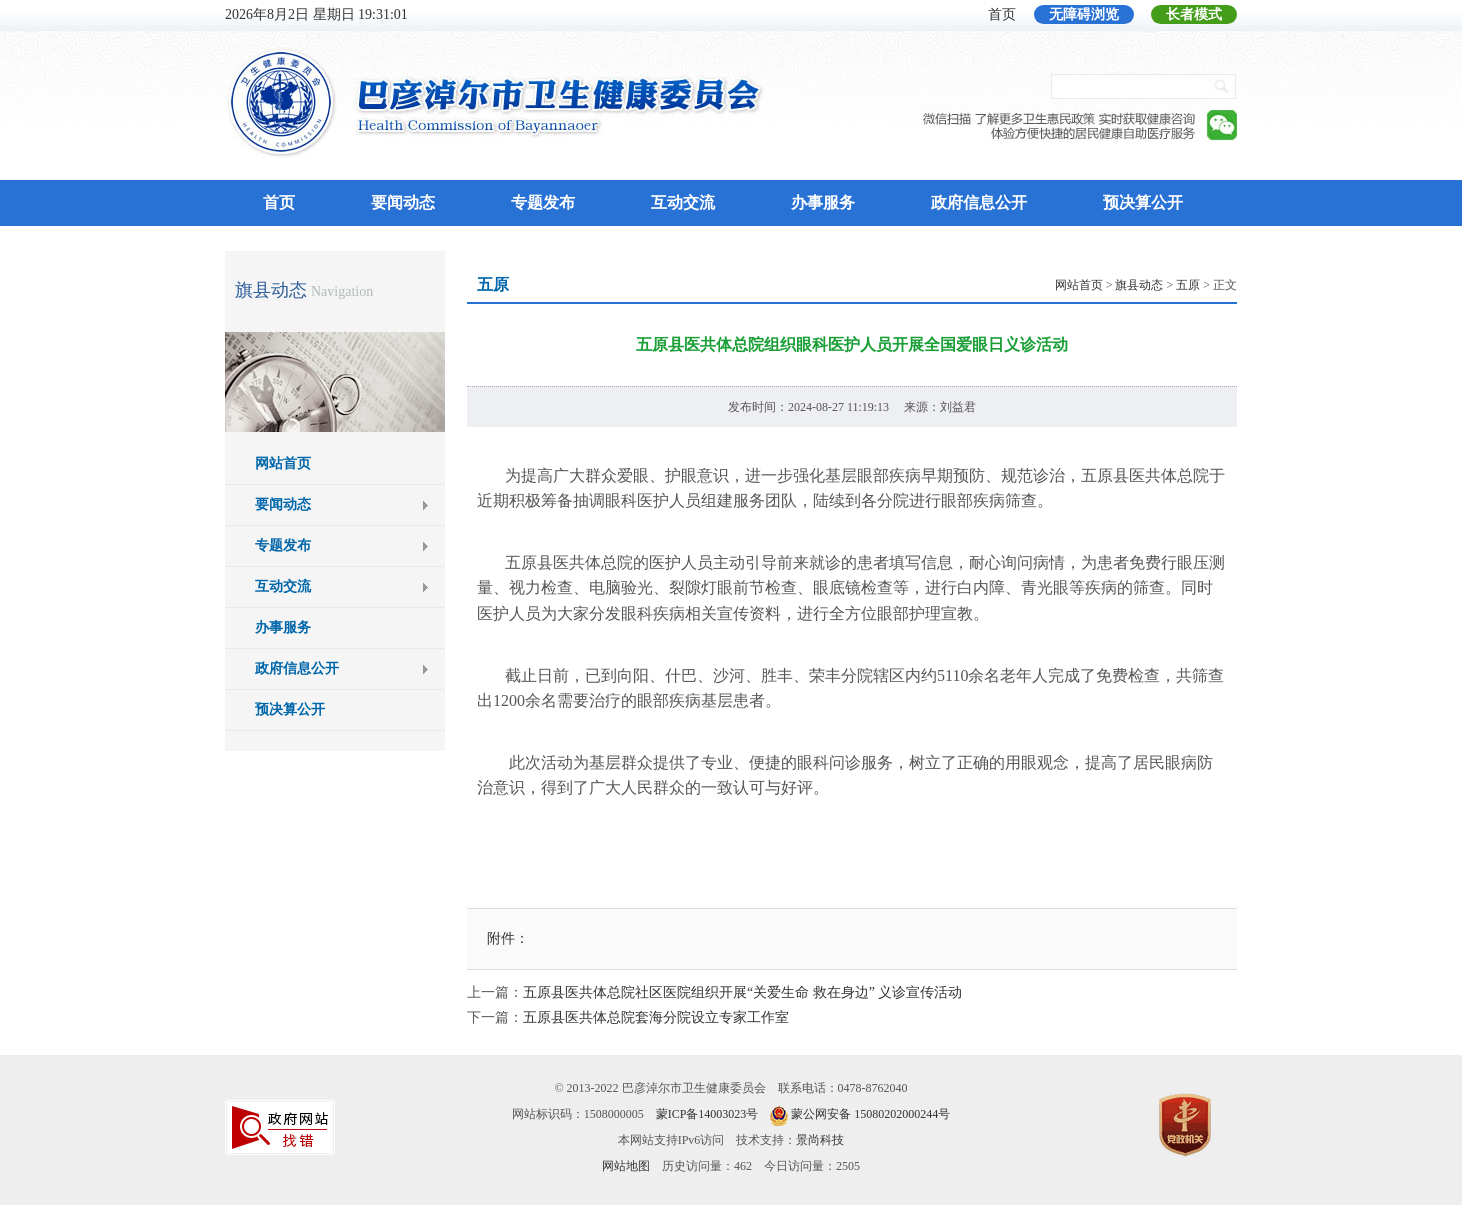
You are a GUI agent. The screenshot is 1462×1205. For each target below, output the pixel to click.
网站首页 (283, 463)
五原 (1188, 285)
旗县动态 (271, 290)
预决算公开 (1143, 202)
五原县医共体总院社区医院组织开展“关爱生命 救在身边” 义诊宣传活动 (742, 992)
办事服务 (823, 202)
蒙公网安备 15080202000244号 (870, 1114)
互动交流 (683, 202)
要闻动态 (403, 202)
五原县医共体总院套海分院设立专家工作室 (656, 1017)
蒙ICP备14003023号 (707, 1114)
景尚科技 (820, 1140)
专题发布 (543, 202)
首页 (1002, 14)
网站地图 (626, 1166)
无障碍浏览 (1084, 14)
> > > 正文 (1146, 285)
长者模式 (1194, 14)
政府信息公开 (979, 202)
